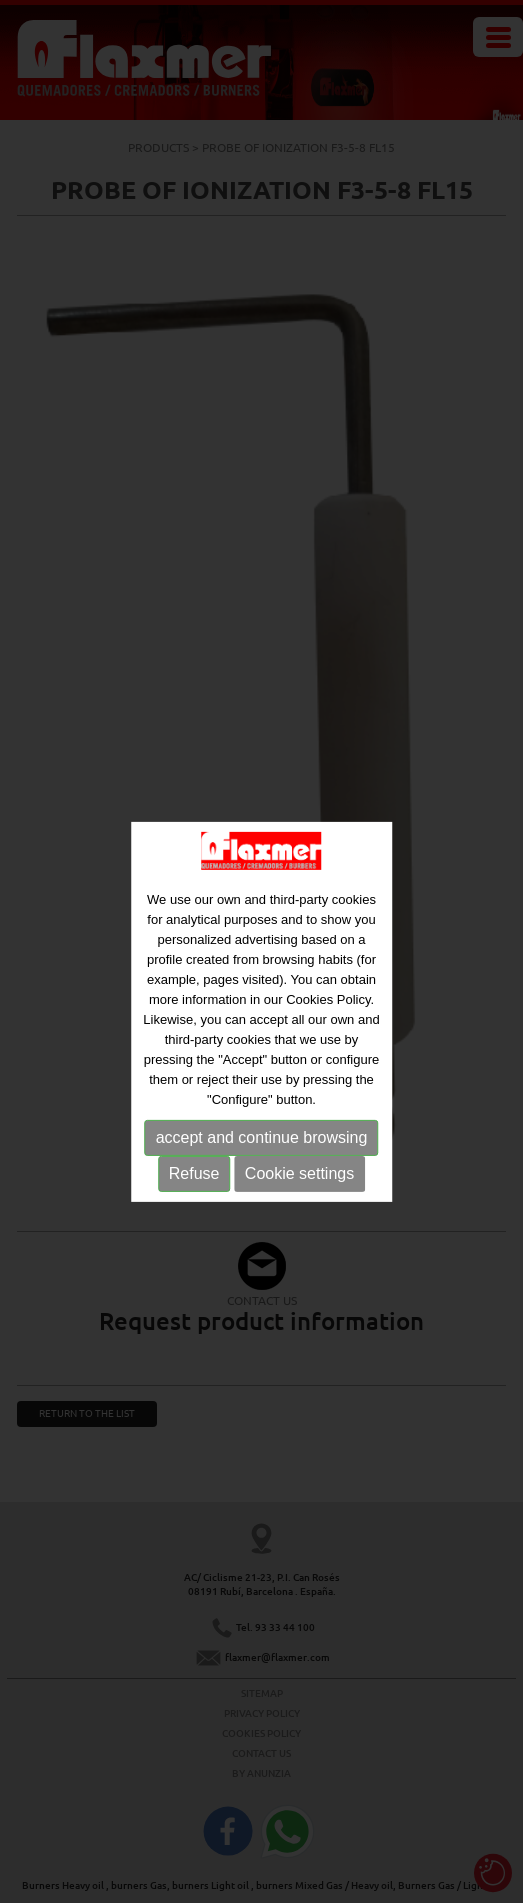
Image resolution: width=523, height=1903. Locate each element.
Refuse (194, 1185)
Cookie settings (299, 1185)
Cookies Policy (328, 1011)
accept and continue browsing (262, 1149)
